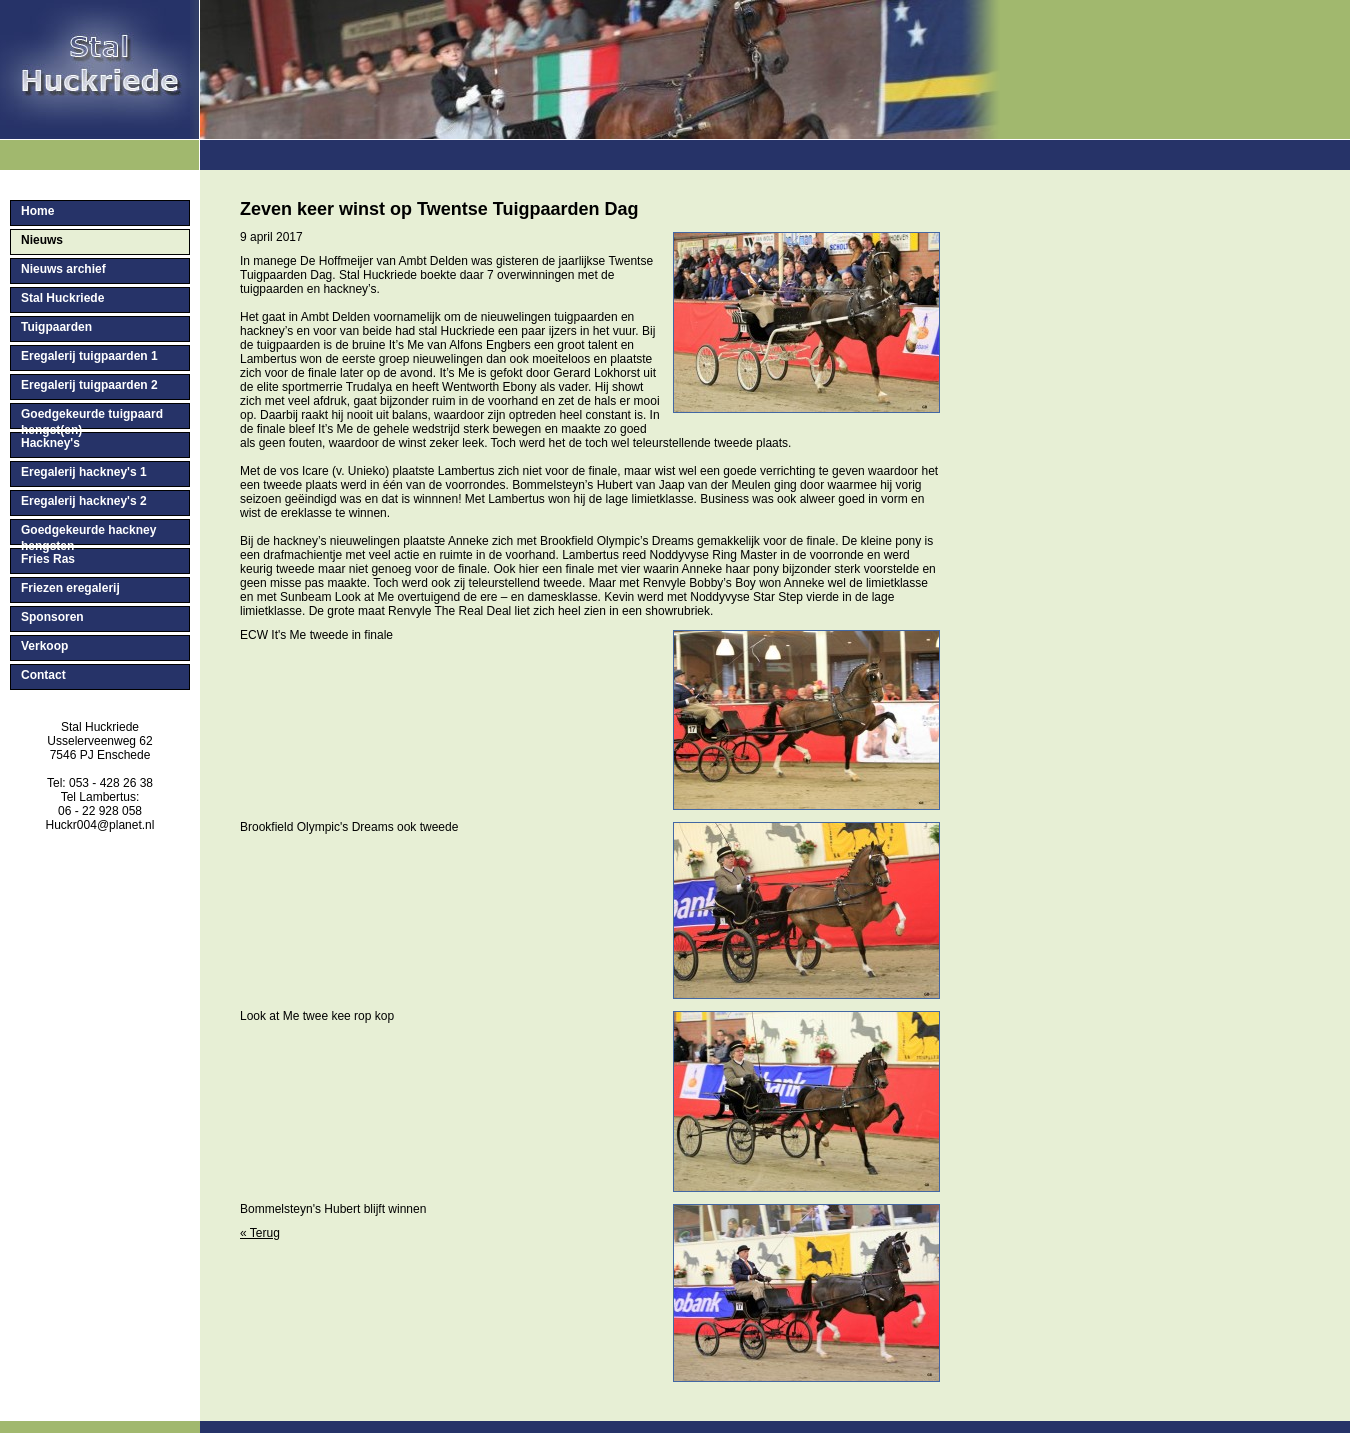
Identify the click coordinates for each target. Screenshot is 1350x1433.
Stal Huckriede (62, 298)
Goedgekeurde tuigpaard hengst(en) (92, 418)
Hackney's (50, 443)
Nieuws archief (63, 269)
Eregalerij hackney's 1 (84, 472)
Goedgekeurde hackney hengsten (88, 534)
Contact (43, 675)
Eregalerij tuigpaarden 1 (89, 356)
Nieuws (42, 240)
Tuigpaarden (56, 327)
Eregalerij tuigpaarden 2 (89, 385)
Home (37, 211)
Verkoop (44, 646)
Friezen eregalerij (70, 588)
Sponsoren (52, 617)
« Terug (260, 1233)
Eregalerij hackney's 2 (84, 501)
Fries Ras (48, 559)
